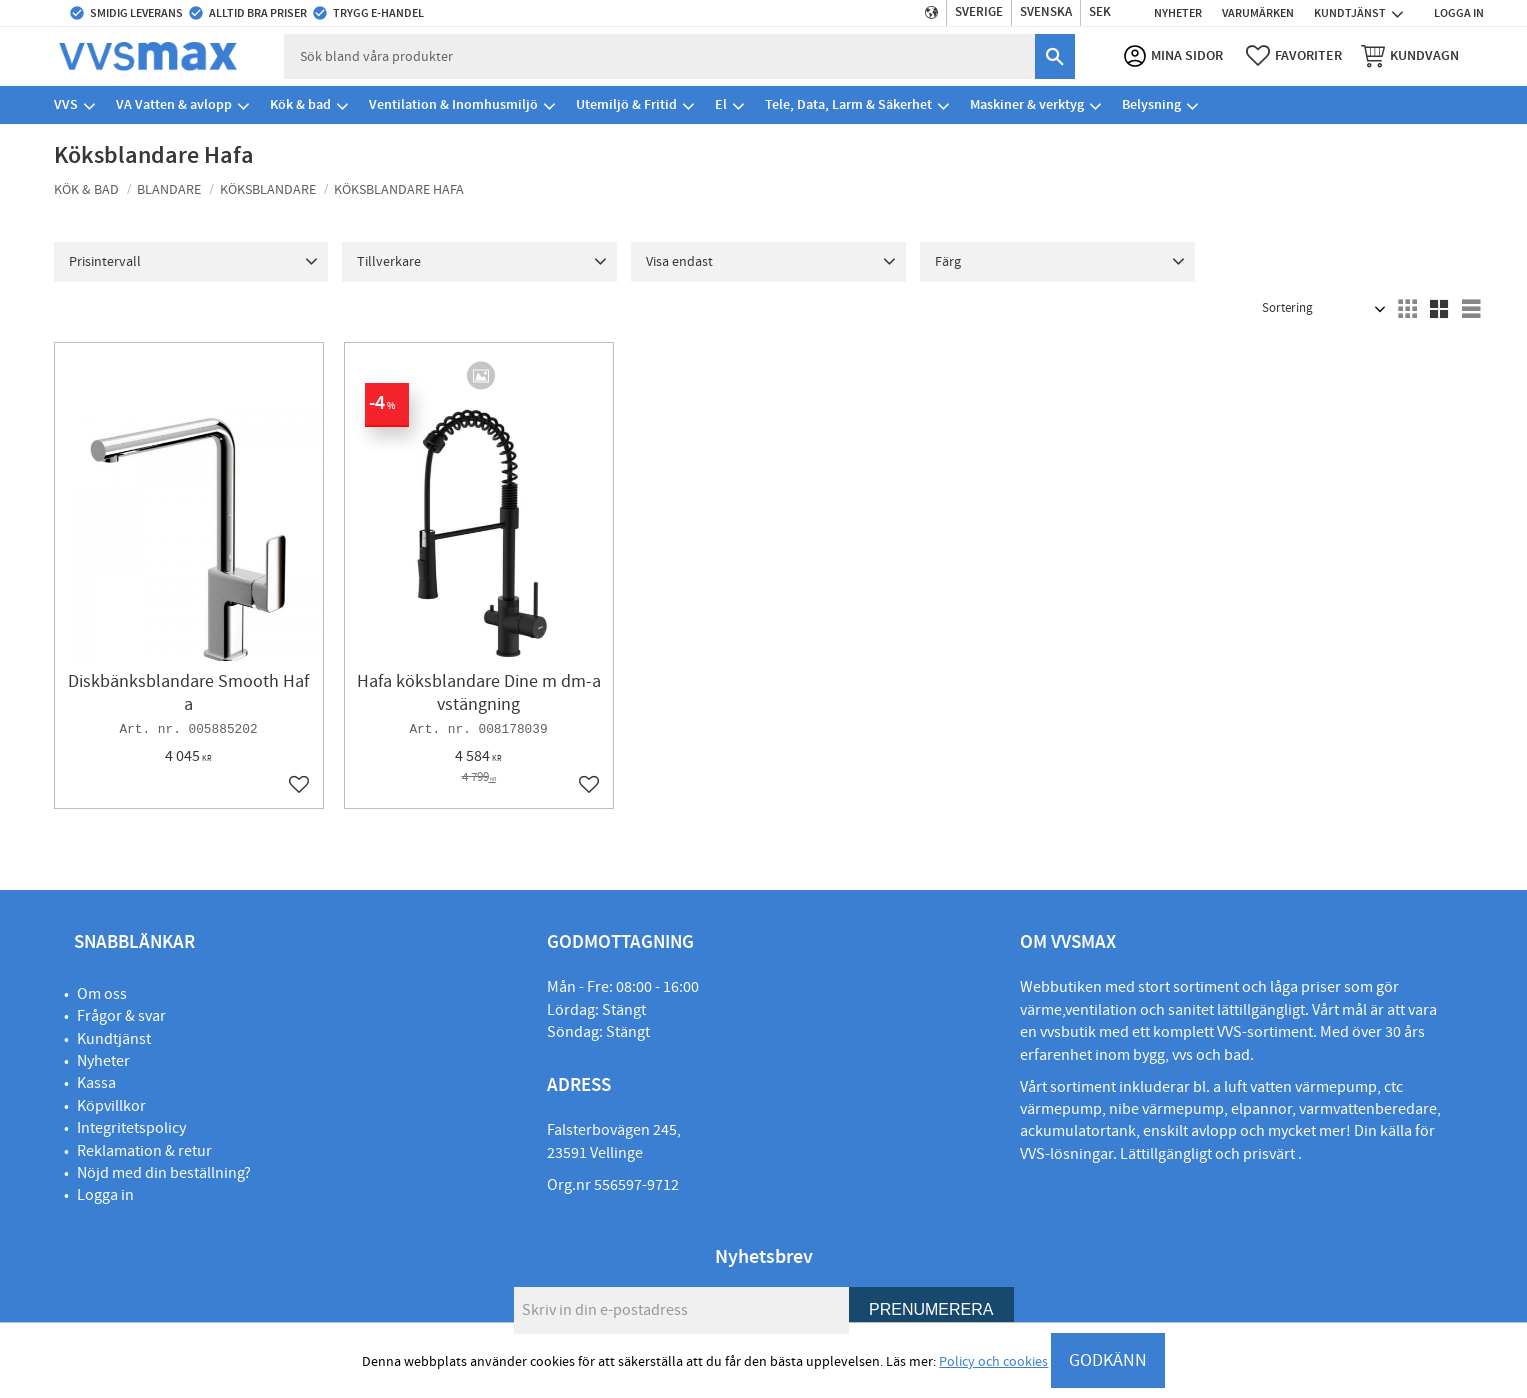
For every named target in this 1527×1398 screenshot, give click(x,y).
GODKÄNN (1108, 1360)
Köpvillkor (111, 1106)
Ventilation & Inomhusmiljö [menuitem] (453, 104)
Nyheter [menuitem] (1178, 13)
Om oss (102, 994)
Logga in (105, 1195)
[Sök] (1054, 56)
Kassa (96, 1083)
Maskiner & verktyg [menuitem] (1027, 104)
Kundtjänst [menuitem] (1350, 13)
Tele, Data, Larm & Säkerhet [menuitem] (848, 104)
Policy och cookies (993, 1362)
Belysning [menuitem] (1151, 104)
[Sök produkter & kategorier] (660, 56)
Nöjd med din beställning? (164, 1173)
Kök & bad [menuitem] (300, 104)
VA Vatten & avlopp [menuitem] (174, 104)
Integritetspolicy (131, 1128)
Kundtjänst (114, 1039)
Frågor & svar (121, 1016)
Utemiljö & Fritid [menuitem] (626, 104)
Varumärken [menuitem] (1258, 13)
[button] (1293, 56)
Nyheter (103, 1061)
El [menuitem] (721, 104)
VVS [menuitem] (66, 104)
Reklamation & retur (144, 1151)
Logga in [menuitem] (1459, 13)
